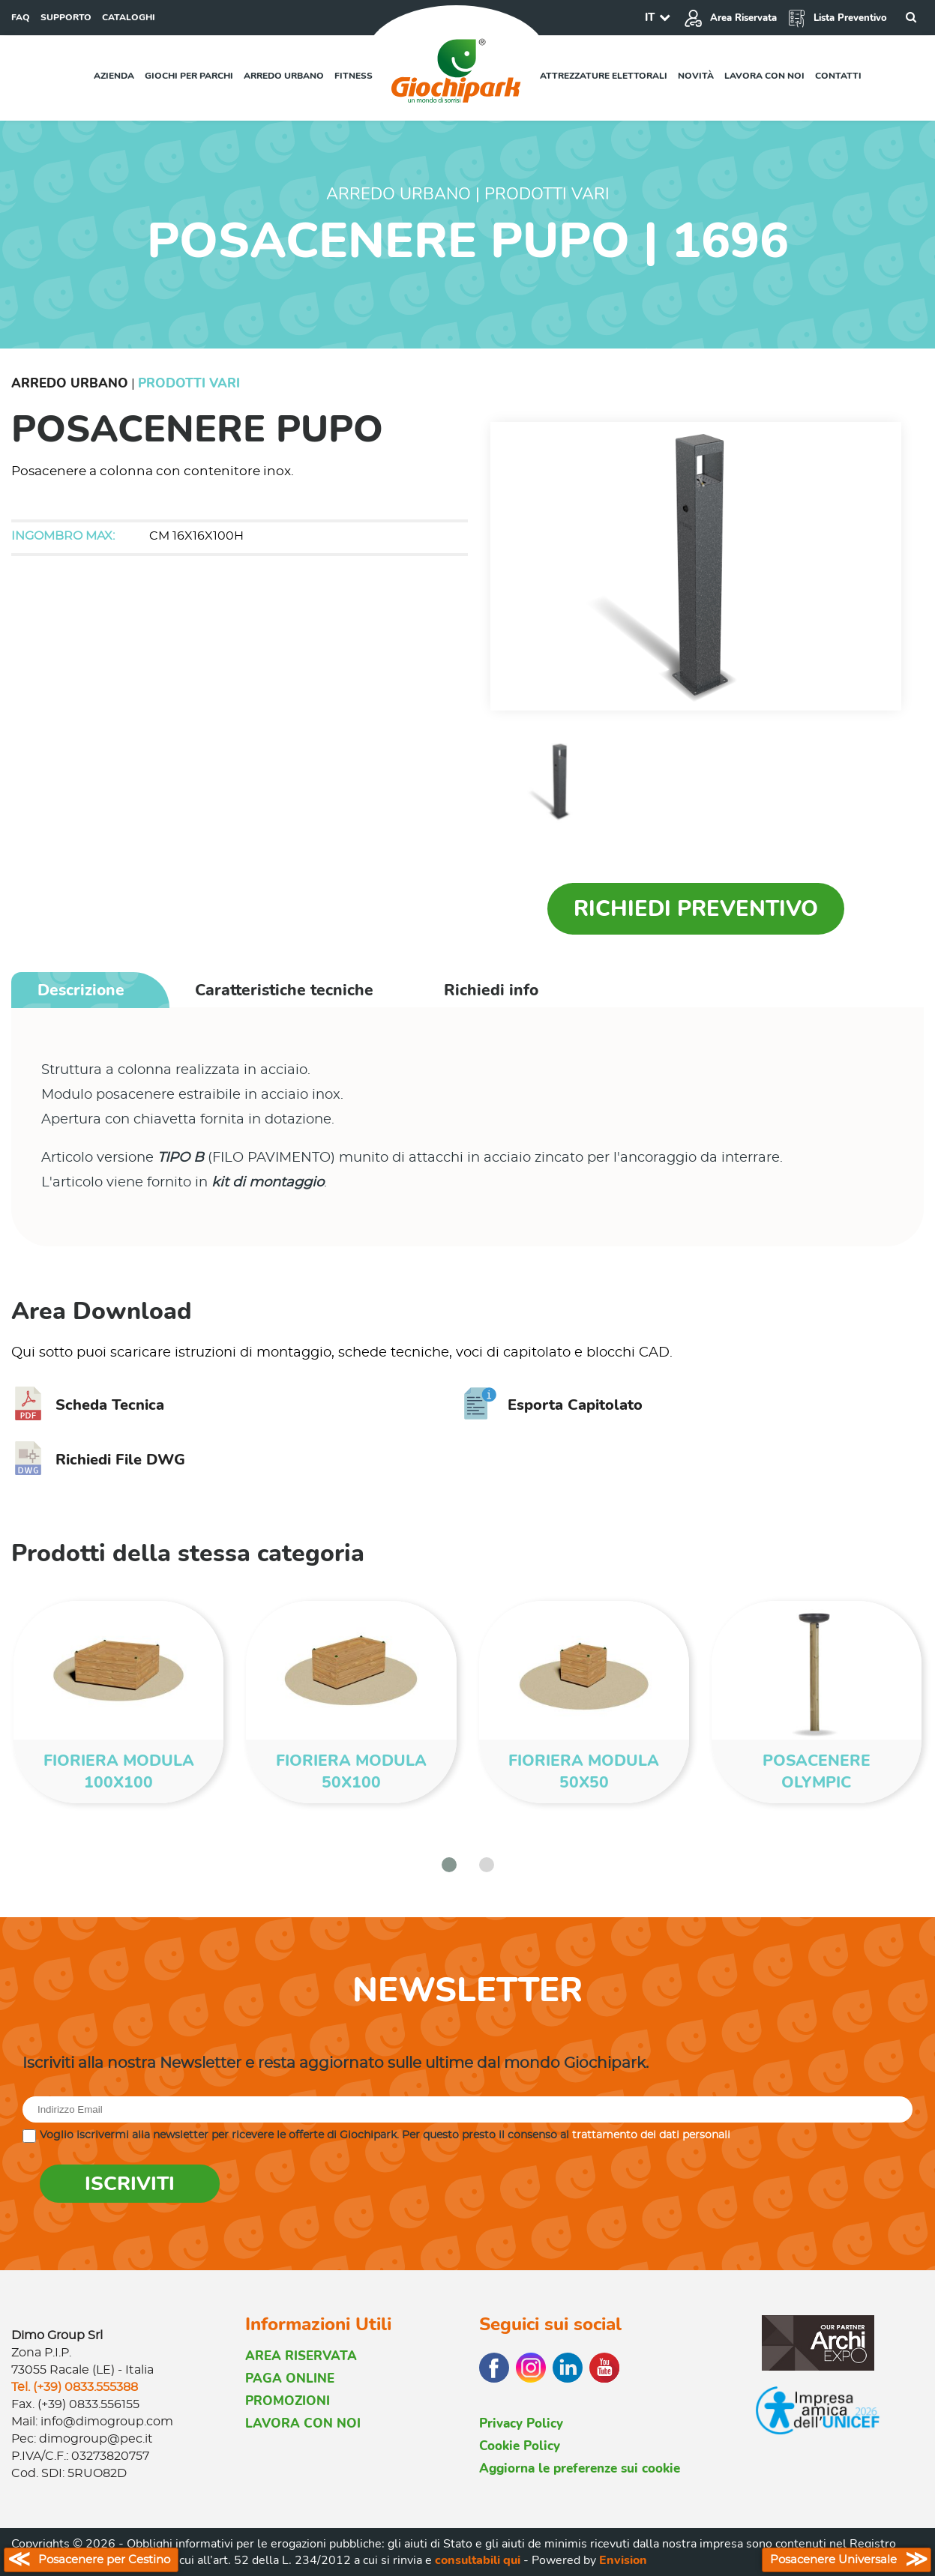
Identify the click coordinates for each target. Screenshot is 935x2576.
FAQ (20, 17)
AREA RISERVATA (301, 2356)
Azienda (114, 76)
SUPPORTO (65, 17)
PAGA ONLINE (289, 2378)
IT (650, 17)
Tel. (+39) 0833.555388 (74, 2387)
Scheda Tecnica (87, 1405)
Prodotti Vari (189, 383)
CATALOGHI (128, 17)
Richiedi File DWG (98, 1460)
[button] (449, 1864)
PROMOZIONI (287, 2401)
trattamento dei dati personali (651, 2135)
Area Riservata (730, 18)
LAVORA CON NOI (303, 2423)
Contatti (838, 76)
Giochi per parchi (189, 76)
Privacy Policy (521, 2423)
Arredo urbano (284, 76)
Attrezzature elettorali (603, 76)
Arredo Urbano (69, 383)
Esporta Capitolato (553, 1405)
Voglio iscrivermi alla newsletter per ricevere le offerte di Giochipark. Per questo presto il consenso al (385, 2135)
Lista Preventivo (837, 18)
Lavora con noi (764, 76)
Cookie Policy (519, 2446)
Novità (696, 76)
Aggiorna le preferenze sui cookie (579, 2468)
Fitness (353, 76)
